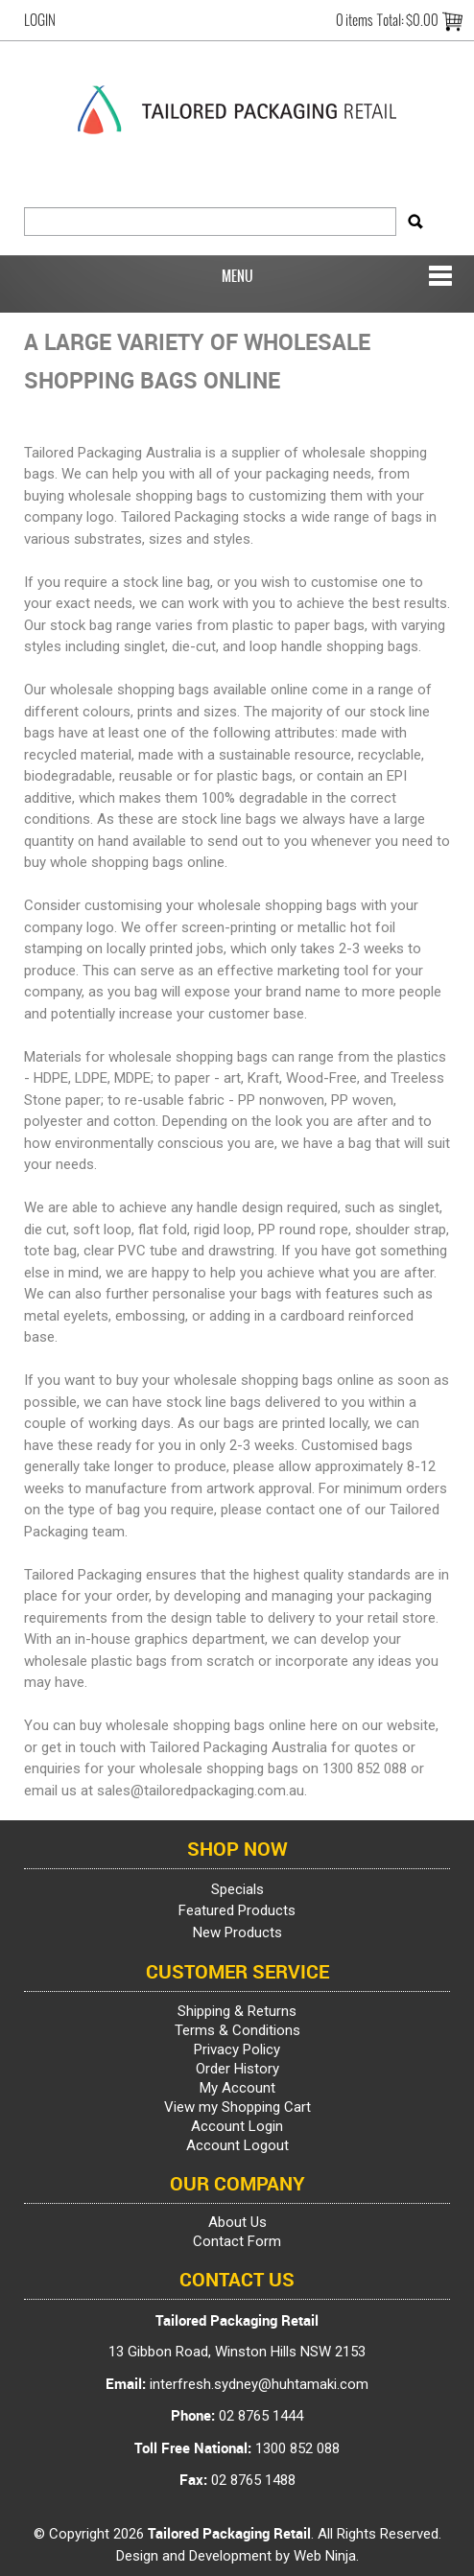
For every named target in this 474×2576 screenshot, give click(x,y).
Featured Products (237, 1910)
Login (40, 20)
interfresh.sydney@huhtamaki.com (259, 2384)
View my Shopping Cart (237, 2107)
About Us (237, 2222)
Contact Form (237, 2241)
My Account (237, 2087)
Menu (237, 276)
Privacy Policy (237, 2049)
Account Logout (237, 2145)
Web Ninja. (326, 2555)
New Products (237, 1932)
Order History (237, 2068)
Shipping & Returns (237, 2011)
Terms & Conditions (237, 2030)
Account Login (237, 2126)
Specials (237, 1889)
